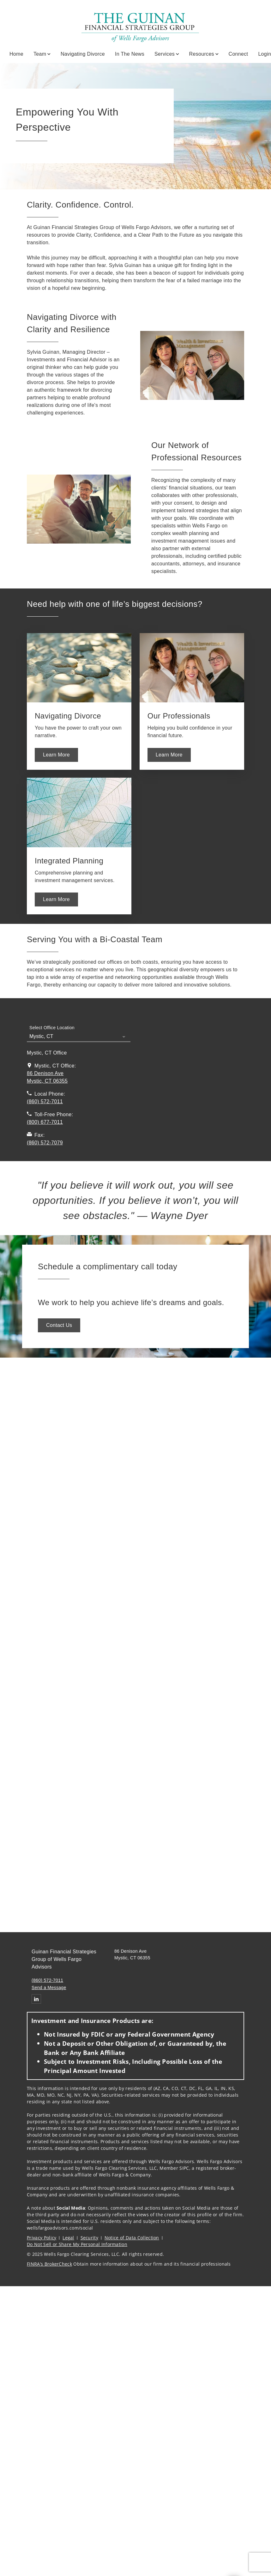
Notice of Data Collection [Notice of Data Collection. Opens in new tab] (132, 2238)
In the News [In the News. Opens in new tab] (129, 54)
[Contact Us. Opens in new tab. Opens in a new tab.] (59, 1325)
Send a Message (49, 1987)
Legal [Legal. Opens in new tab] (68, 2238)
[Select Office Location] (78, 1032)
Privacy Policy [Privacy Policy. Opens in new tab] (41, 2238)
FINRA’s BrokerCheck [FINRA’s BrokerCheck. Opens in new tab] (49, 2264)
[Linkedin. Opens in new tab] (36, 1999)
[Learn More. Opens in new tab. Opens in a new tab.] (56, 755)
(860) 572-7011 (47, 1980)
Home (16, 54)
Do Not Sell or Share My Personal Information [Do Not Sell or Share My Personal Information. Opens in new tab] (77, 2244)
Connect (238, 54)
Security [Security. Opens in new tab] (90, 2238)
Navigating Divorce (83, 54)
